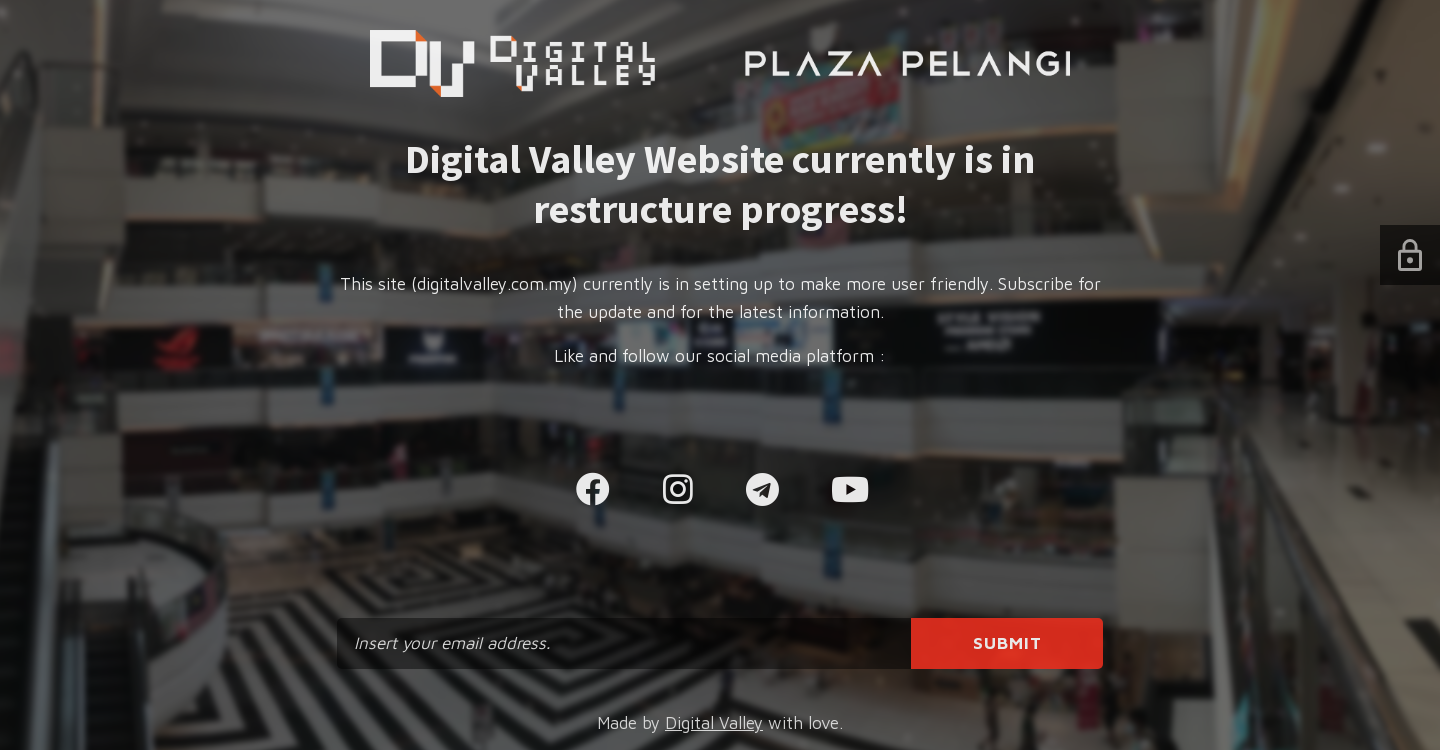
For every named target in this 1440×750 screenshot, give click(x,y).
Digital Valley (714, 723)
